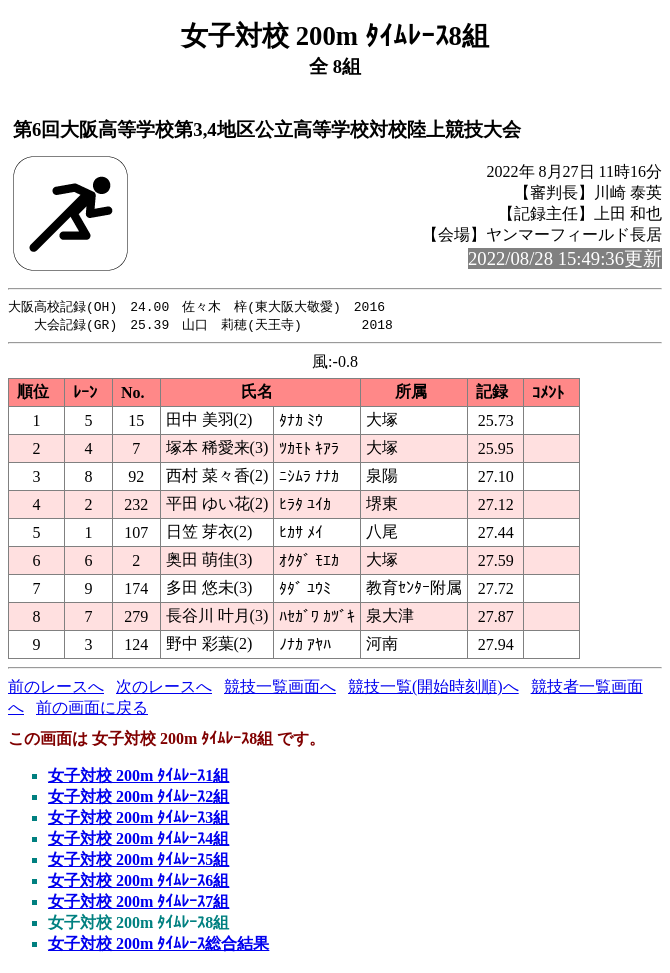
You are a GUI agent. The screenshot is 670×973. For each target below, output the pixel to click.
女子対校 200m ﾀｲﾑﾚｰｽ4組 (138, 840)
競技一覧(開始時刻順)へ (433, 688)
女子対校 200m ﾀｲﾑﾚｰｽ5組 (138, 861)
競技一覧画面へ (280, 688)
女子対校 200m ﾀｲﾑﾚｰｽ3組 (138, 819)
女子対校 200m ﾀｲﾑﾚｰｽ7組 (138, 903)
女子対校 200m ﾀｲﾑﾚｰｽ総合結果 (158, 945)
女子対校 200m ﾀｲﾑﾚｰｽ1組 (138, 777)
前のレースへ (56, 688)
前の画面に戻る (92, 709)
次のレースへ (164, 688)
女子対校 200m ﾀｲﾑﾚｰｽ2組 (138, 798)
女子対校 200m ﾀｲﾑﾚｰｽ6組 (138, 882)
